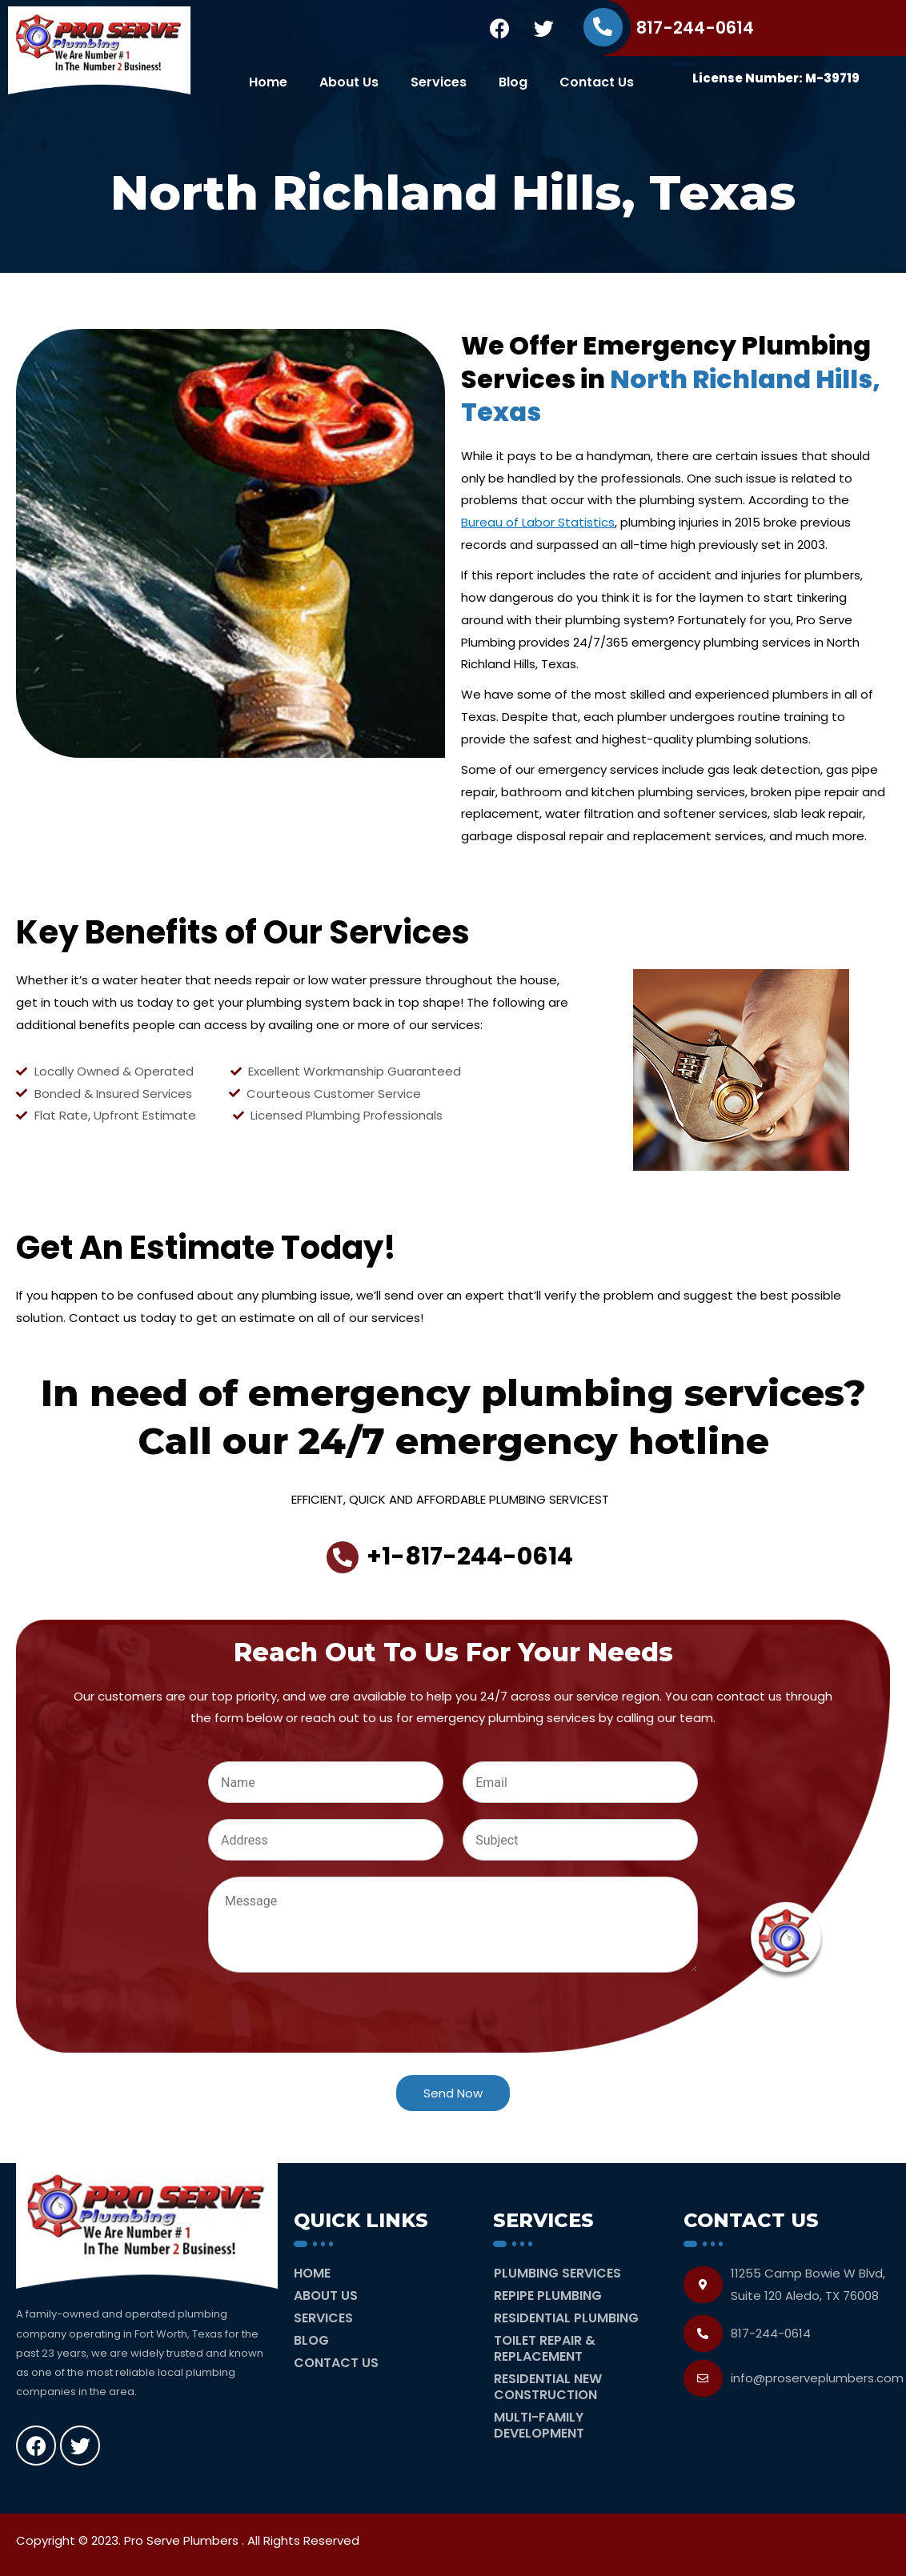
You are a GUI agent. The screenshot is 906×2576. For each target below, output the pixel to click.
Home (268, 82)
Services (439, 82)
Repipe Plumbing (548, 2295)
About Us (349, 82)
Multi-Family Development (539, 2425)
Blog (513, 82)
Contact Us (596, 82)
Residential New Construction (548, 2387)
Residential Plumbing (566, 2318)
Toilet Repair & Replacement (544, 2348)
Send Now (453, 2093)
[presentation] (329, 2049)
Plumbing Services (557, 2273)
